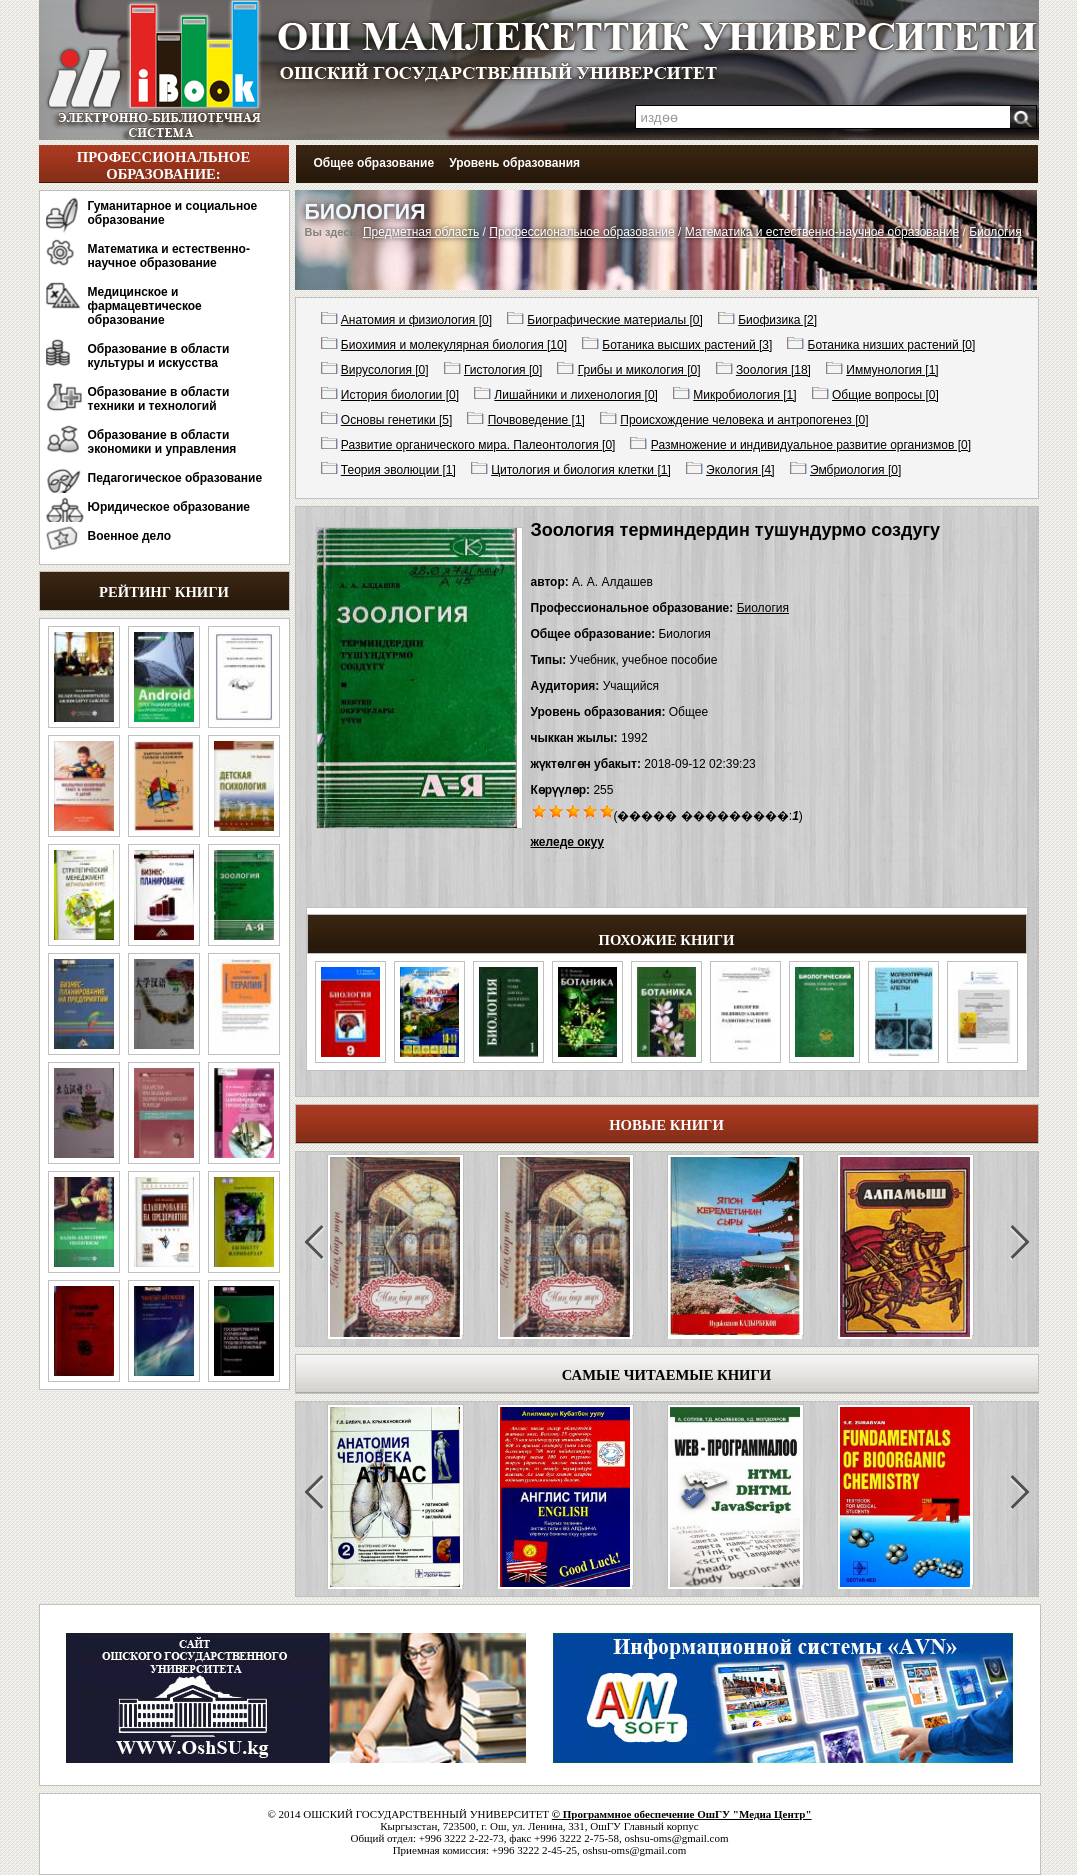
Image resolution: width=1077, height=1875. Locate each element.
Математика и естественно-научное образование (169, 256)
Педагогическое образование (175, 478)
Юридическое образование (169, 507)
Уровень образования (514, 163)
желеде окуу (567, 842)
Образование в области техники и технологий (159, 399)
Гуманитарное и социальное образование (173, 213)
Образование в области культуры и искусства (159, 356)
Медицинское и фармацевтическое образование (145, 306)
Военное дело (130, 536)
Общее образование (374, 163)
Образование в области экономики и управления (162, 442)
